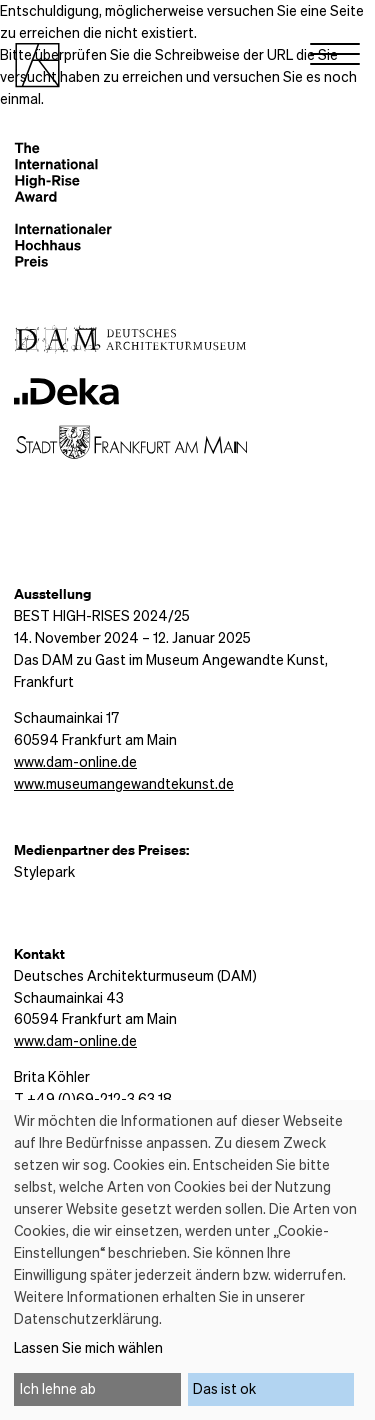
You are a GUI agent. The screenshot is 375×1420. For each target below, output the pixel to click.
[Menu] (335, 58)
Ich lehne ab (58, 1388)
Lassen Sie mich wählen (88, 1347)
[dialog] (187, 1260)
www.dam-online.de (75, 761)
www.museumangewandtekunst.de (124, 783)
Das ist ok (224, 1388)
